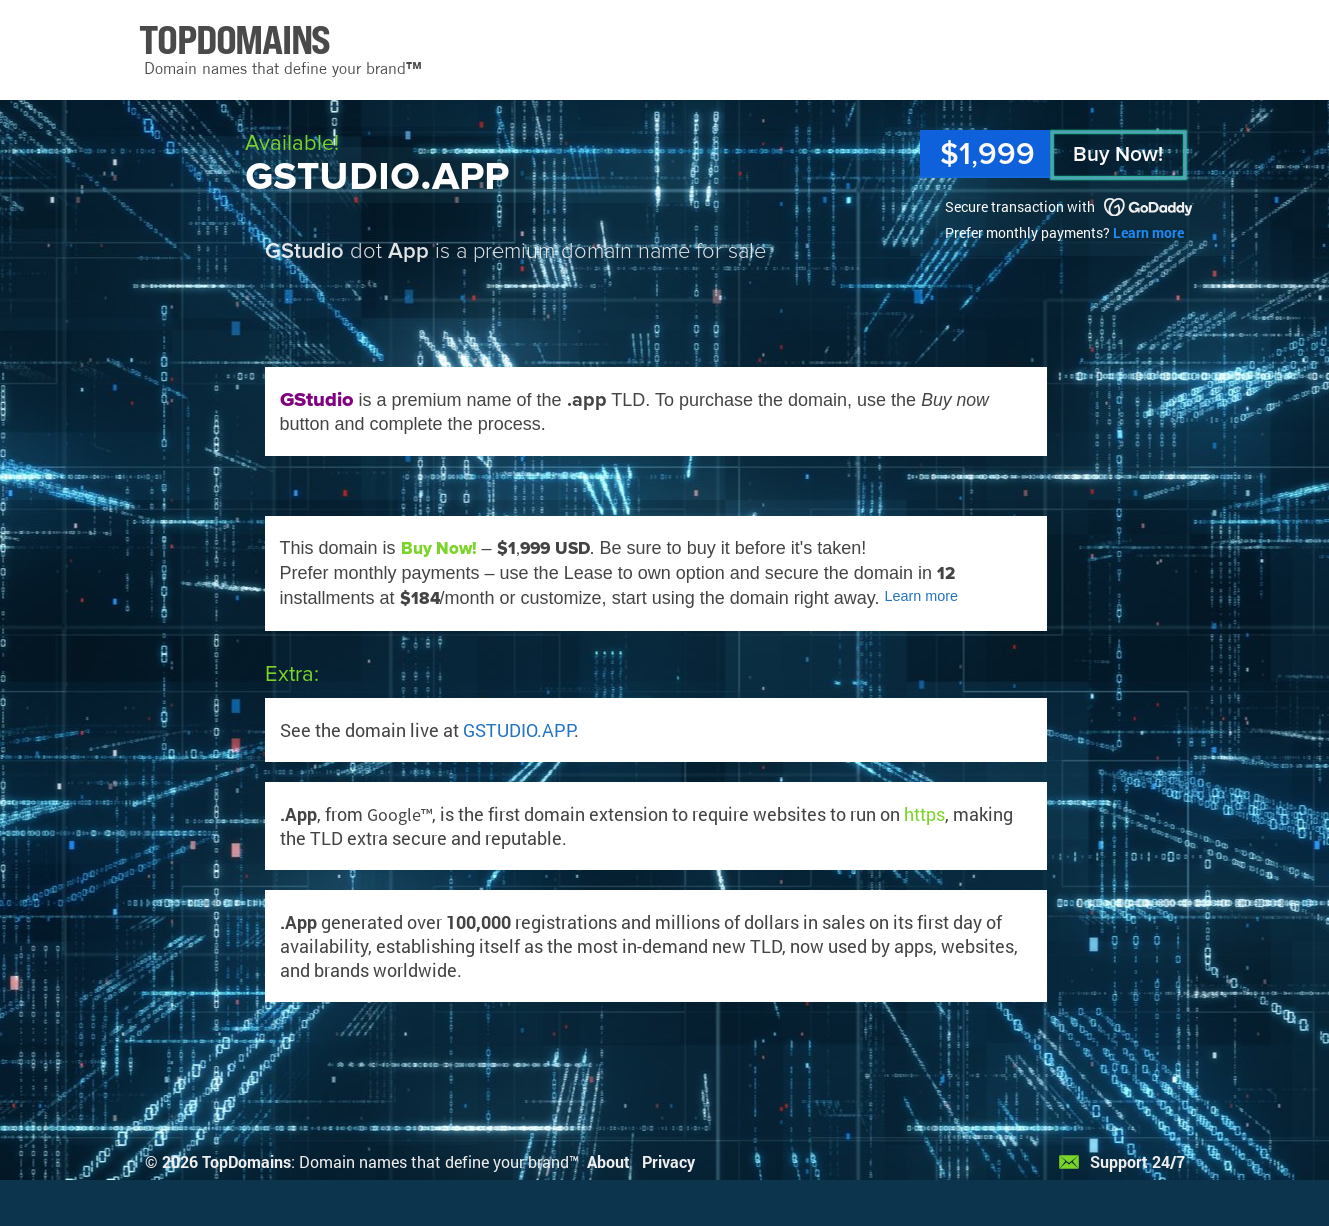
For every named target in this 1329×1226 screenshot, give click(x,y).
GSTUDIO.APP (518, 730)
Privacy (668, 1161)
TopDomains (246, 1161)
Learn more (1148, 232)
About (608, 1161)
